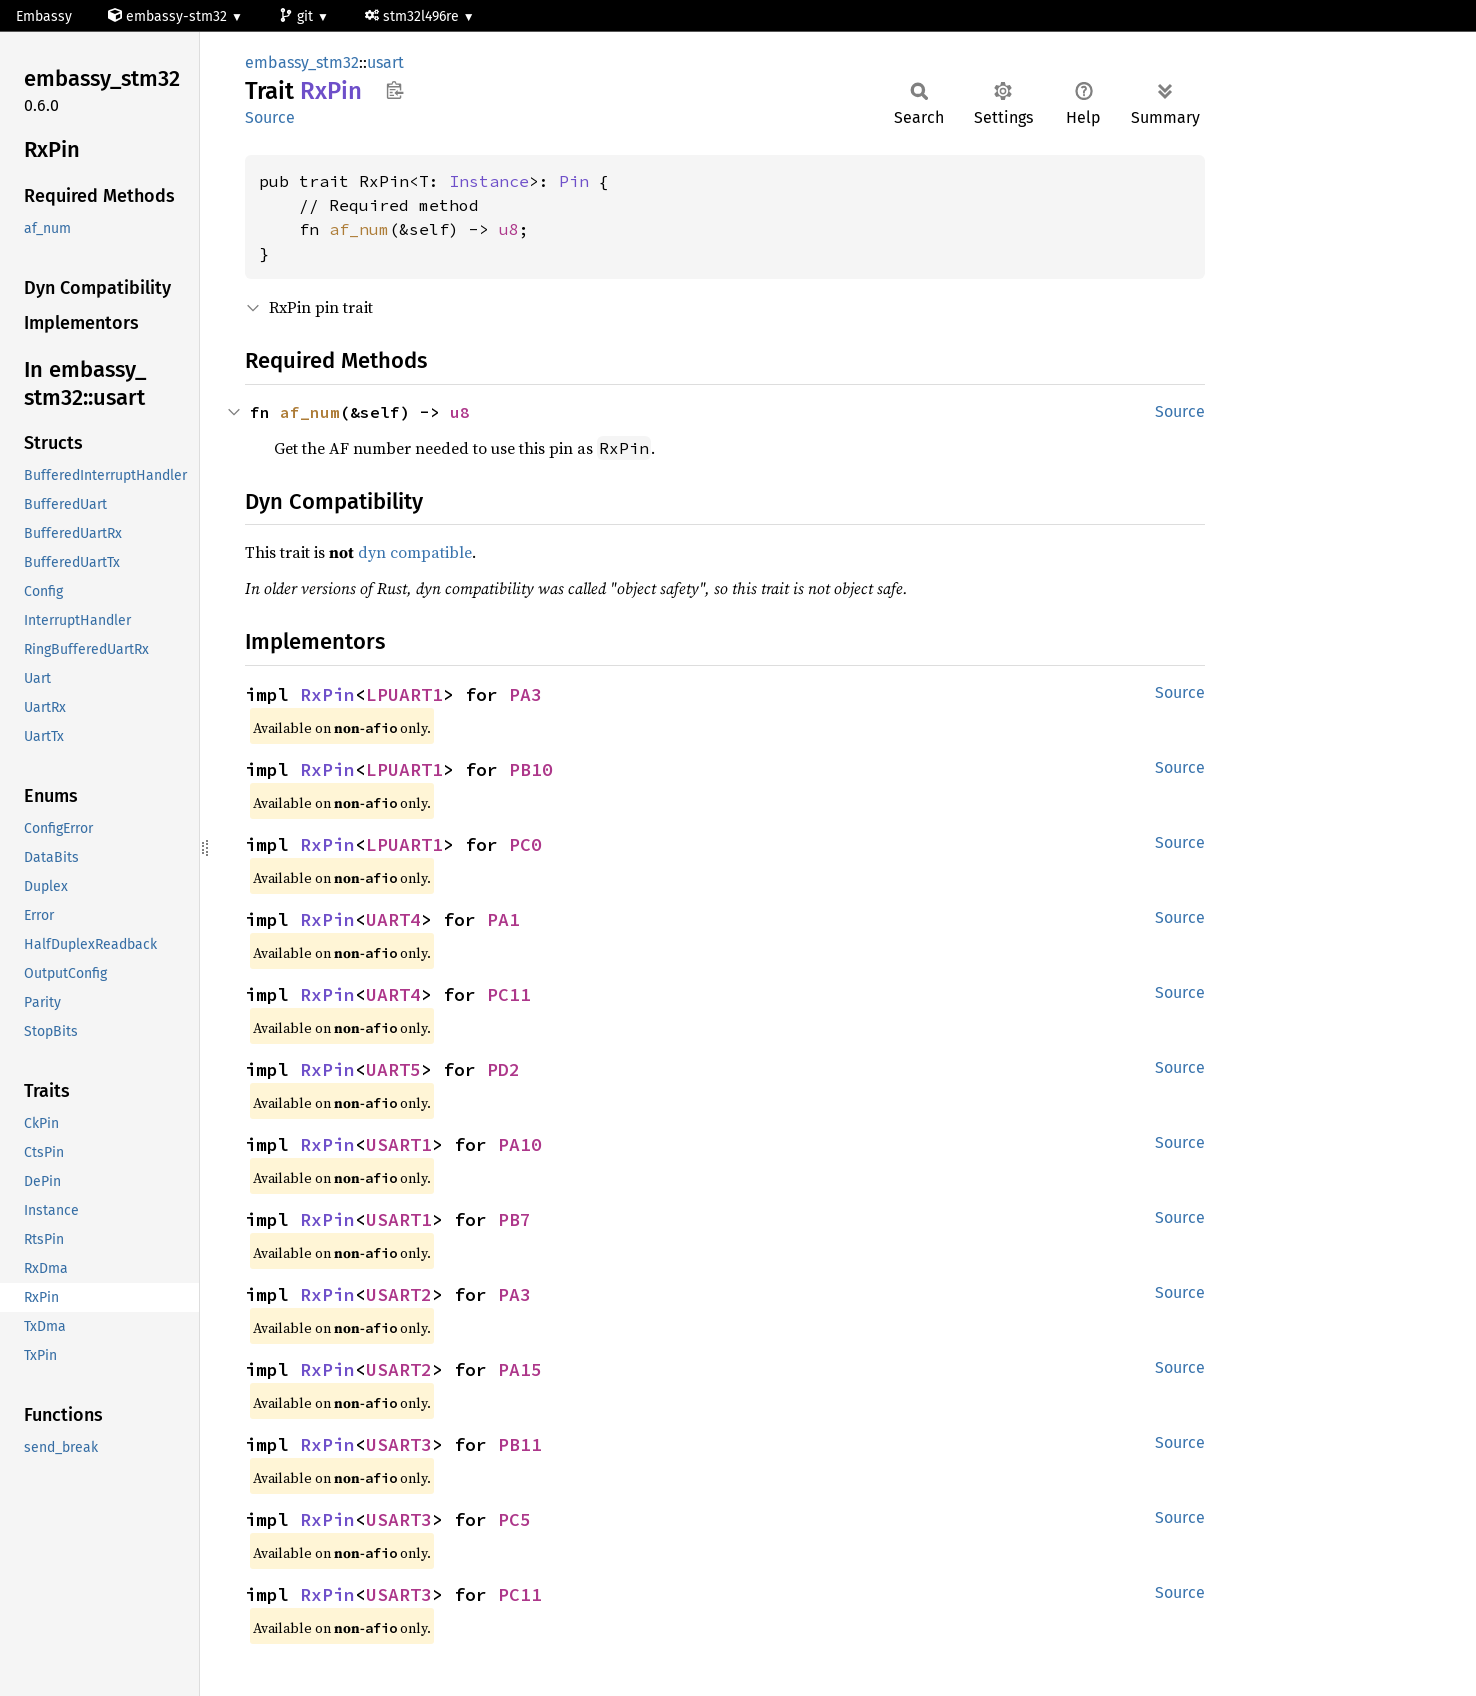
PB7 (514, 1219)
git (298, 16)
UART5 (393, 1069)
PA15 (520, 1369)
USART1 (399, 1144)
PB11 (520, 1444)
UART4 (393, 919)
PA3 (525, 694)
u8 (509, 229)
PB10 (531, 769)
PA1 (503, 919)
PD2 (503, 1069)
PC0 (525, 844)
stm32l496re (414, 16)
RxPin (327, 694)
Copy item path (394, 90)
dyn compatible (415, 552)
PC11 (509, 994)
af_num (359, 229)
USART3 (399, 1444)
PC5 (514, 1519)
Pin (574, 181)
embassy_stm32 (302, 62)
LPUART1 (404, 694)
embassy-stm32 (169, 16)
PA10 (520, 1144)
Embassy (44, 16)
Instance (489, 181)
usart (385, 62)
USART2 (399, 1294)
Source (270, 117)
